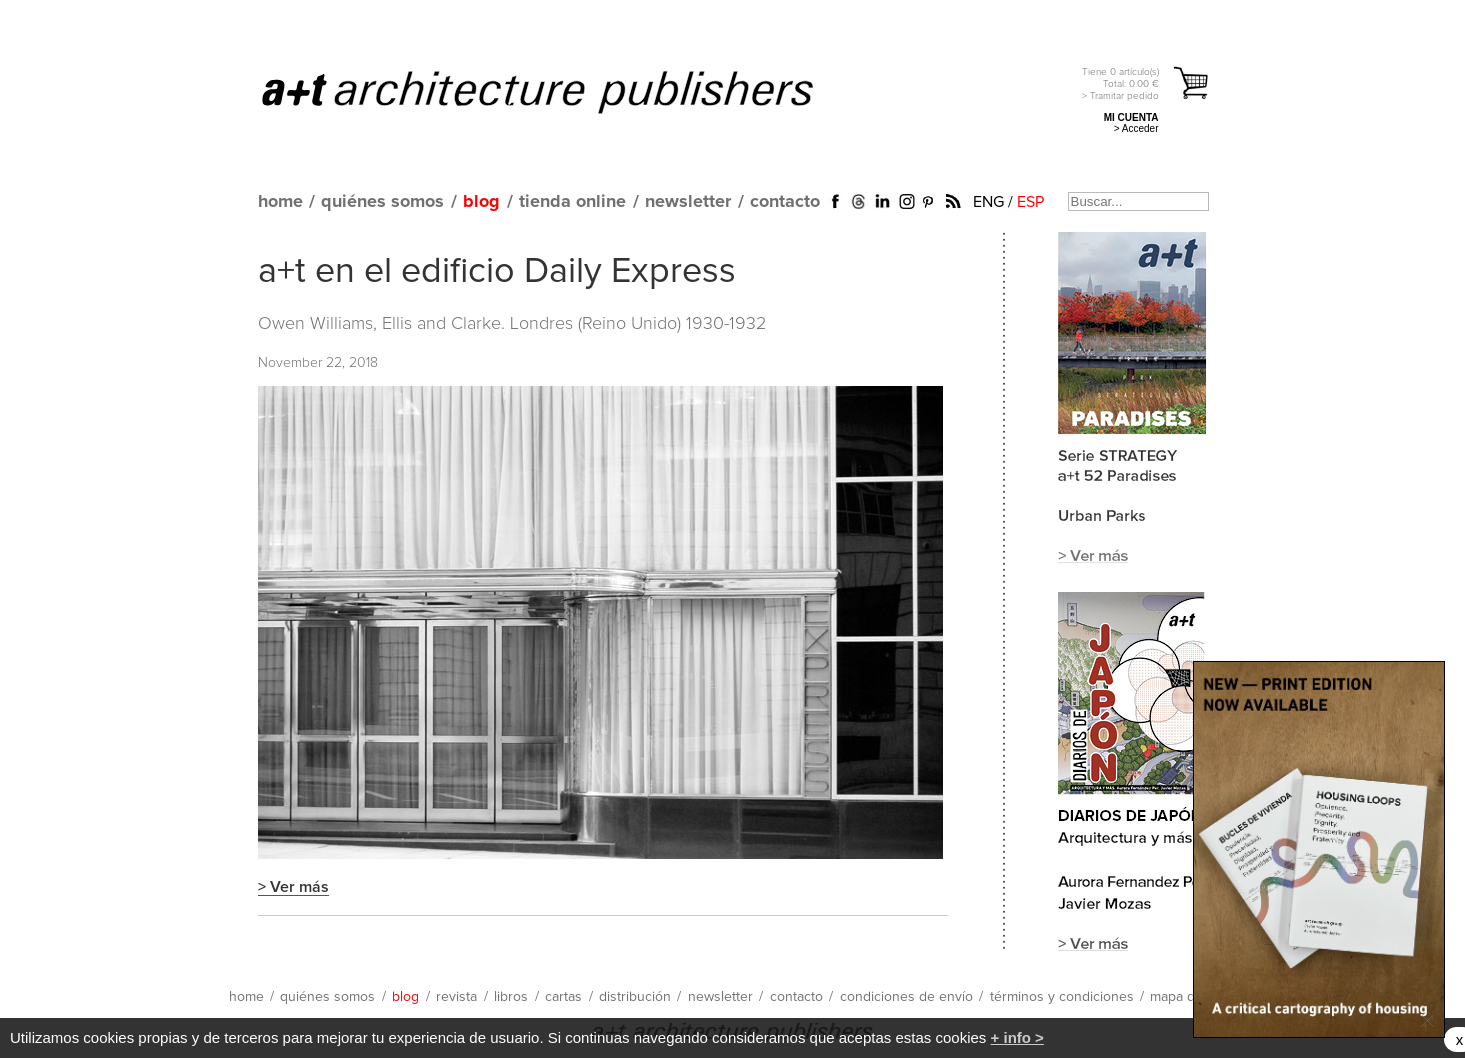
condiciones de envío (906, 997)
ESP (1030, 202)
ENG (988, 202)
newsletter (688, 202)
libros (511, 997)
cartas (563, 997)
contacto (785, 202)
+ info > (1017, 1037)
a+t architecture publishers (562, 91)
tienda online (572, 202)
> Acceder (1136, 128)
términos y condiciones (1062, 997)
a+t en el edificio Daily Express (497, 272)
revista (456, 997)
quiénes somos (382, 202)
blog (481, 202)
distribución (635, 997)
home (280, 202)
